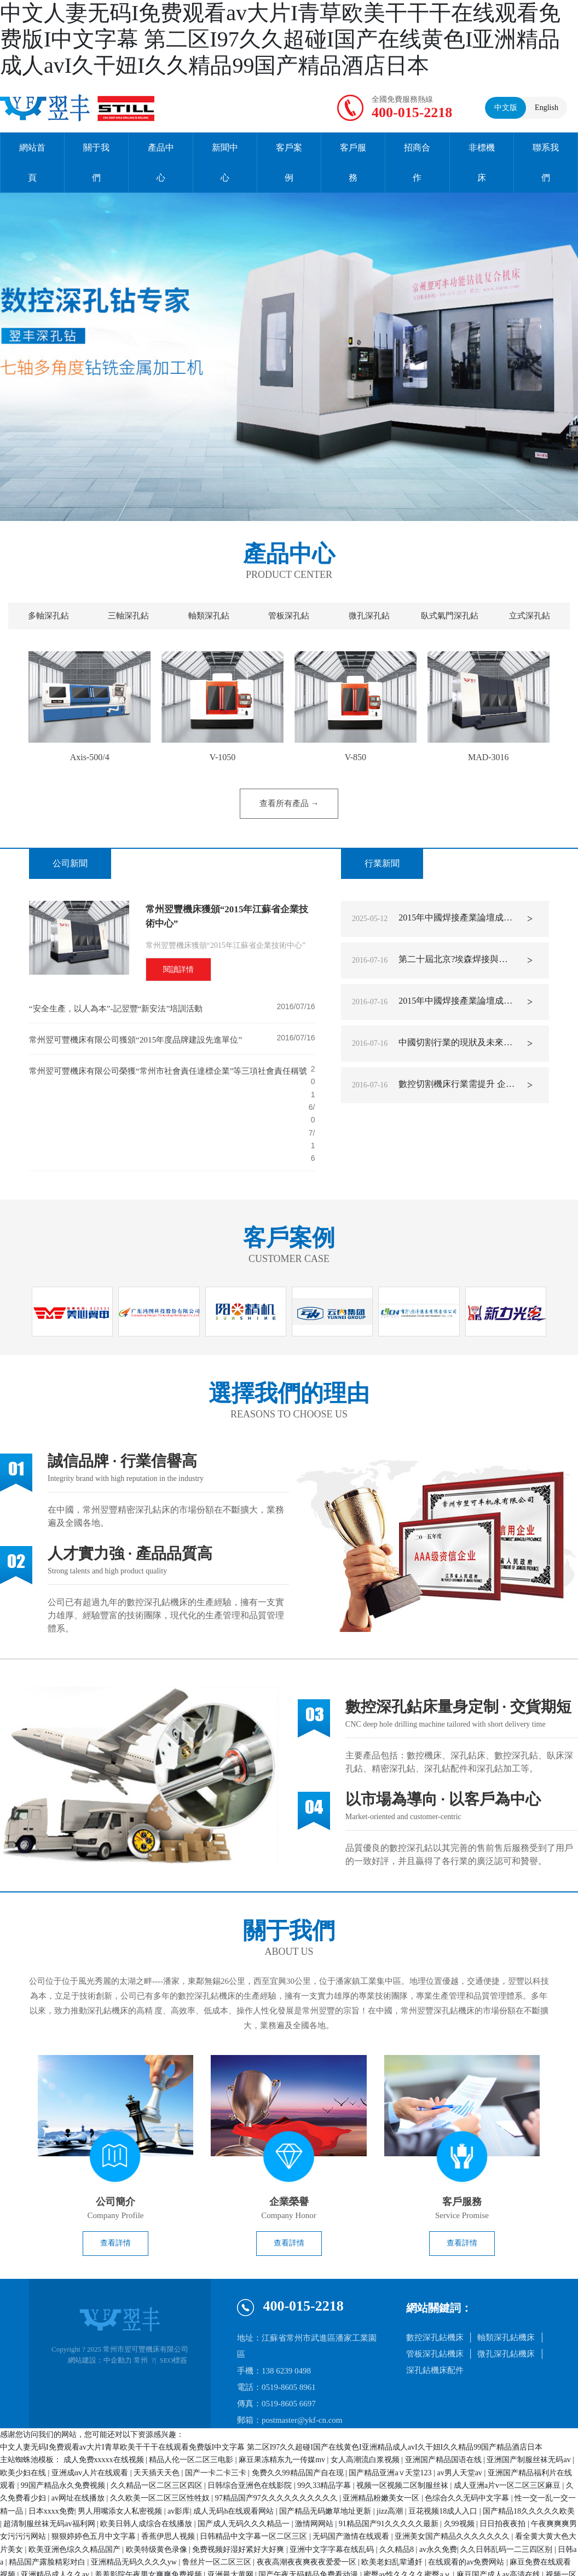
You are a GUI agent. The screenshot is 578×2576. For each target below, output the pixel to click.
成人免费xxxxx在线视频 (104, 2403)
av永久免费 (438, 2493)
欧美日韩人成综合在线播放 (147, 2467)
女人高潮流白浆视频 (366, 2403)
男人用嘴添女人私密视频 (121, 2455)
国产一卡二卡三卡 (216, 2416)
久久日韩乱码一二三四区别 (507, 2493)
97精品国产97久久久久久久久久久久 (277, 2442)
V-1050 (222, 757)
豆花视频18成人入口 (443, 2455)
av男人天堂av (460, 2416)
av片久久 (515, 2556)
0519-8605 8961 (289, 2330)
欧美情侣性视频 (373, 2556)
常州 (141, 2304)
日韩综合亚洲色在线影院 (250, 2429)
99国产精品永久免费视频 (64, 2429)
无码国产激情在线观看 (352, 2480)
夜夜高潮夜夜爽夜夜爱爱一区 (308, 2506)
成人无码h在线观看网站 (234, 2455)
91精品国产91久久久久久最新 (390, 2467)
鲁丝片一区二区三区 (217, 2506)
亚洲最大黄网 (231, 2518)
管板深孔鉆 (288, 615)
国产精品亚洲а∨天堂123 (391, 2416)
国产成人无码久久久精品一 (245, 2467)
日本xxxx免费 (51, 2455)
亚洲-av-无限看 (39, 2544)
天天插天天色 (158, 2416)
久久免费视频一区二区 (157, 2531)
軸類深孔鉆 (208, 615)
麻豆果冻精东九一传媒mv (283, 2403)
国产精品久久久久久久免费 (146, 2556)
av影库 (178, 2455)
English (546, 107)
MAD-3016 (488, 757)
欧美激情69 (424, 2556)
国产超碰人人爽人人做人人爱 (438, 2531)
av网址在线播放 (79, 2442)
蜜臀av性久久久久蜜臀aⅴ (408, 2518)
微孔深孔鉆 (369, 615)
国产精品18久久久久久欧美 (529, 2455)
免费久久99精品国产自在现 (299, 2416)
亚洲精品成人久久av (56, 2518)
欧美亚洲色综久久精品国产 (75, 2493)
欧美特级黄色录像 (157, 2493)
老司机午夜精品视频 (232, 2556)
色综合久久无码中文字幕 (468, 2442)
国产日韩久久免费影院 (399, 2544)
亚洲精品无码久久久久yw (135, 2506)
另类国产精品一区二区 (206, 2570)
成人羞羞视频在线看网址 (340, 2531)
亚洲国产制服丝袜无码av (530, 2403)
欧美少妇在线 (24, 2416)
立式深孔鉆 (529, 615)
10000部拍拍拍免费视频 (482, 2544)
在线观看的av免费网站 (467, 2506)
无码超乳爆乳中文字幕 (83, 2570)
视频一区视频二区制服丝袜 (403, 2429)
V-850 (355, 757)
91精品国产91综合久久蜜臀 (247, 2531)
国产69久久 (125, 2544)
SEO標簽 (174, 2304)
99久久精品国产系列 (306, 2556)
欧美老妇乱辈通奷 (393, 2506)
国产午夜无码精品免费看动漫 (309, 2518)
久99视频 (460, 2467)
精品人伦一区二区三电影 (192, 2403)
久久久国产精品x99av (185, 2544)
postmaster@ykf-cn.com (302, 2363)
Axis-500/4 (89, 757)
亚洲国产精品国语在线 (444, 2403)
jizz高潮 (391, 2455)
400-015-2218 (412, 112)
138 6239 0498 (286, 2314)
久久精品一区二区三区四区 (158, 2429)
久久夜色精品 (250, 2544)
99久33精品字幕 (325, 2429)
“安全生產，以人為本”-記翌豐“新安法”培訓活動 (121, 1007)
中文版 (505, 107)
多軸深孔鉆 (48, 615)
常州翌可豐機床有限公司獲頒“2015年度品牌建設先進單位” (142, 1039)
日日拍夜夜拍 (503, 2467)
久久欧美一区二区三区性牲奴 (161, 2442)
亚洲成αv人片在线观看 (90, 2416)
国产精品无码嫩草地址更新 (326, 2455)
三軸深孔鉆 (128, 615)
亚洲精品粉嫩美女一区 (382, 2442)
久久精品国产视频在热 (75, 2531)
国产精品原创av (344, 2570)
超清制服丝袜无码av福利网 (50, 2467)
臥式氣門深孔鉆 (449, 615)
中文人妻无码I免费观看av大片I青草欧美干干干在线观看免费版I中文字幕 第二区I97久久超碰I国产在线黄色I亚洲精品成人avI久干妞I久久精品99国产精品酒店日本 (280, 39)
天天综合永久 (472, 2556)
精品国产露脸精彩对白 (48, 2506)
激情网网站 (315, 2467)
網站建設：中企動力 (100, 2304)
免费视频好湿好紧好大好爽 (239, 2493)
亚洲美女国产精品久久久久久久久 (453, 2480)
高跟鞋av (85, 2544)
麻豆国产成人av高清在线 (499, 2518)
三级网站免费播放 (281, 2570)
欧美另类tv (145, 2570)
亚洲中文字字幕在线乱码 (333, 2493)
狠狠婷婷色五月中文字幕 (94, 2480)
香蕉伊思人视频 (169, 2480)
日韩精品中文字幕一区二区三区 (254, 2480)
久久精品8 (397, 2493)
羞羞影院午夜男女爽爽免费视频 (149, 2518)
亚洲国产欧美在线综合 (317, 2544)
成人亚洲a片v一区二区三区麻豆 (508, 2429)
